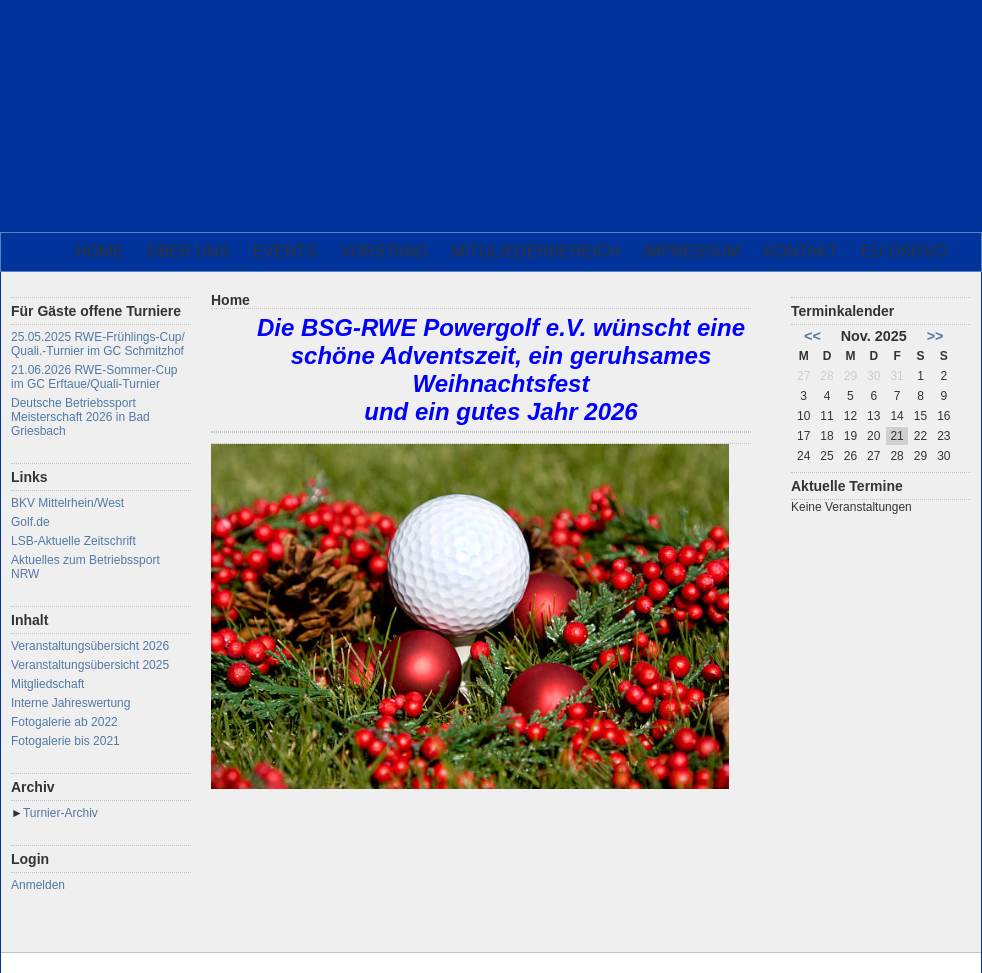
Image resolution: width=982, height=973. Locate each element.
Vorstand (384, 251)
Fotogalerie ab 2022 (64, 722)
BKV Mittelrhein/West (67, 503)
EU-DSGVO (903, 251)
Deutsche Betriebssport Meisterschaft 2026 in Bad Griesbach (80, 417)
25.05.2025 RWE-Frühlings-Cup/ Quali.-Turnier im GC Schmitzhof (98, 344)
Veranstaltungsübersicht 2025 (90, 665)
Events (285, 251)
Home (99, 251)
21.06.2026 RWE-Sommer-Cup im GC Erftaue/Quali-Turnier (94, 377)
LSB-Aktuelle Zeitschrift (73, 541)
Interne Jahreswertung (70, 703)
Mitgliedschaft (47, 684)
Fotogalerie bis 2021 (65, 741)
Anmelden (38, 885)
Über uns (188, 251)
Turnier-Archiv (60, 813)
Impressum (691, 251)
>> (935, 336)
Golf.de (30, 522)
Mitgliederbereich (535, 251)
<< (812, 336)
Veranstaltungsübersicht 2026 (90, 646)
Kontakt (801, 251)
